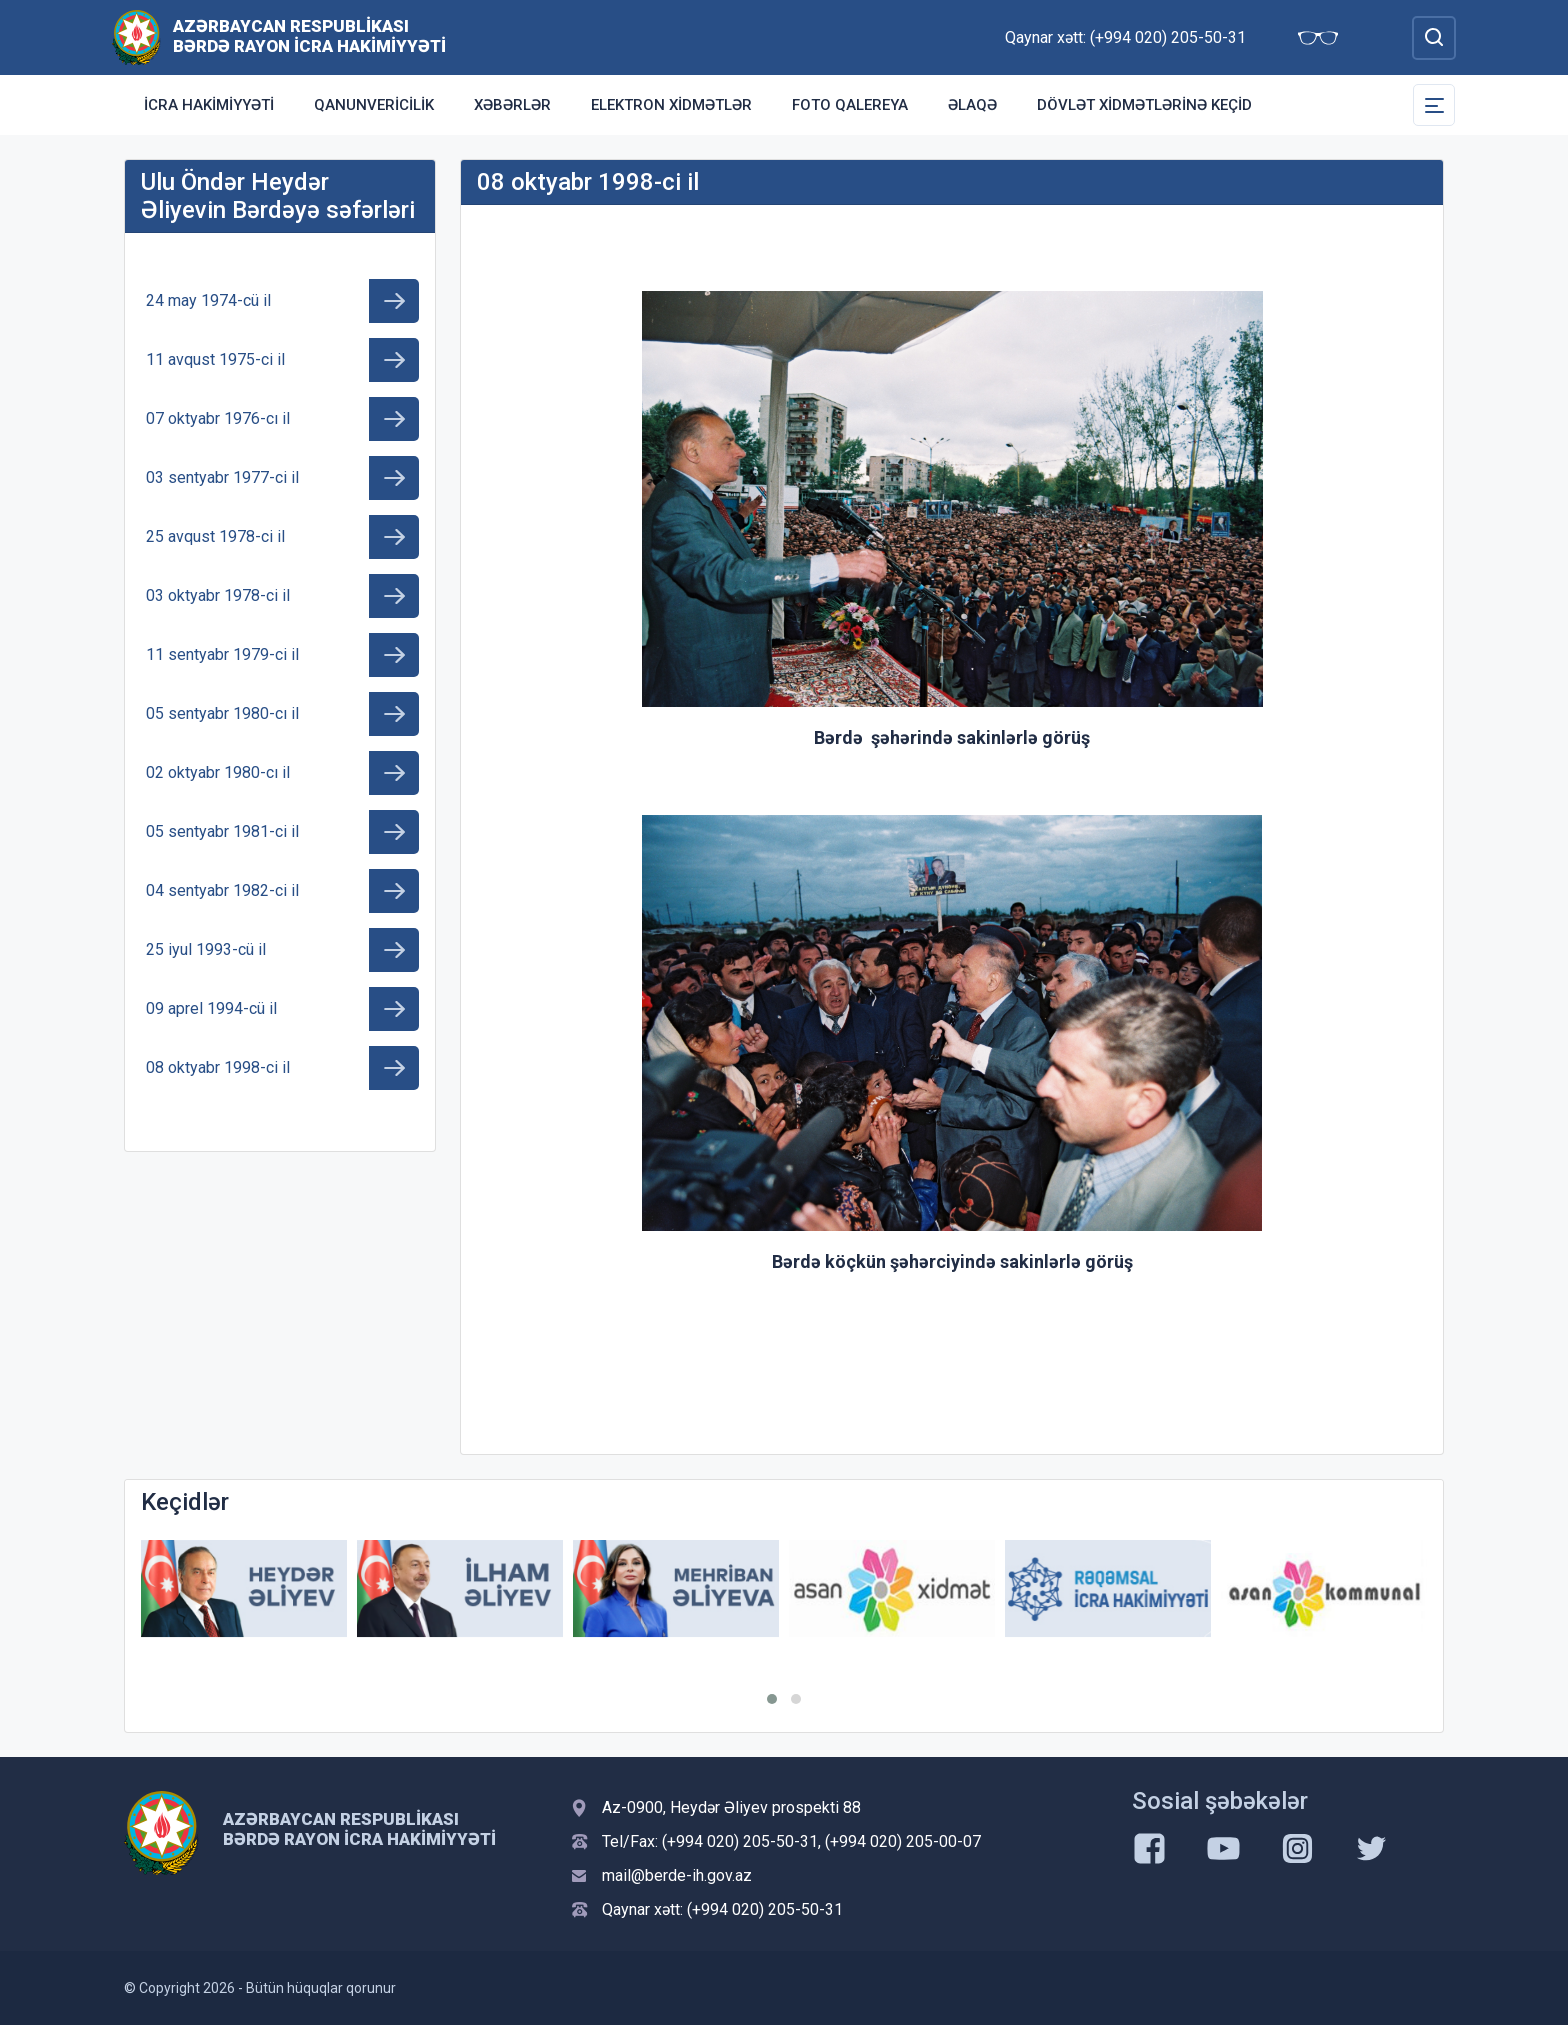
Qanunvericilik (374, 105)
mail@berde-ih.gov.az (677, 1875)
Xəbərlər (512, 105)
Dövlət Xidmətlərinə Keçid (1144, 105)
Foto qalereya (850, 105)
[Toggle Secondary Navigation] (1434, 105)
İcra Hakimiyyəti (209, 105)
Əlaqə (972, 105)
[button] (772, 1699)
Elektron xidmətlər (671, 105)
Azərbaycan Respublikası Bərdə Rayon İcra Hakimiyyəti (309, 36)
